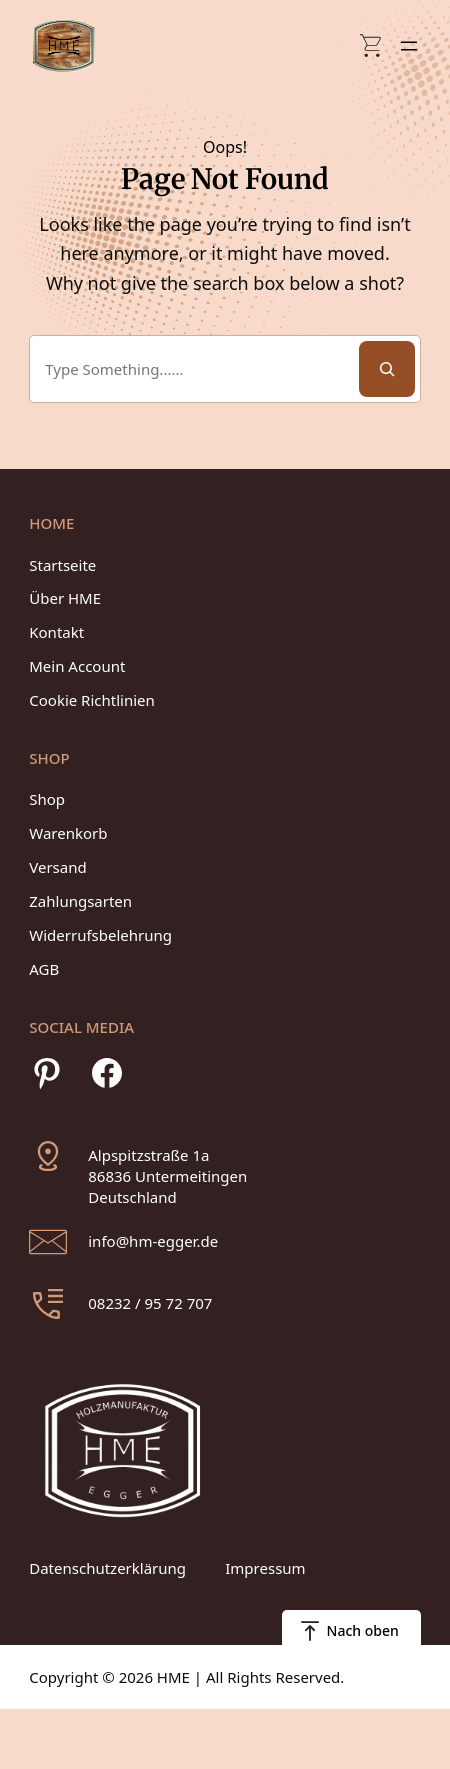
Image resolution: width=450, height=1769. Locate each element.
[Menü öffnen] (409, 46)
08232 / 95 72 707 (150, 1303)
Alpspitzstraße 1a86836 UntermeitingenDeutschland (167, 1175)
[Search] (387, 369)
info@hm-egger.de (153, 1241)
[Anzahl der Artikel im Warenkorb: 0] (372, 46)
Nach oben (363, 1630)
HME (173, 1677)
